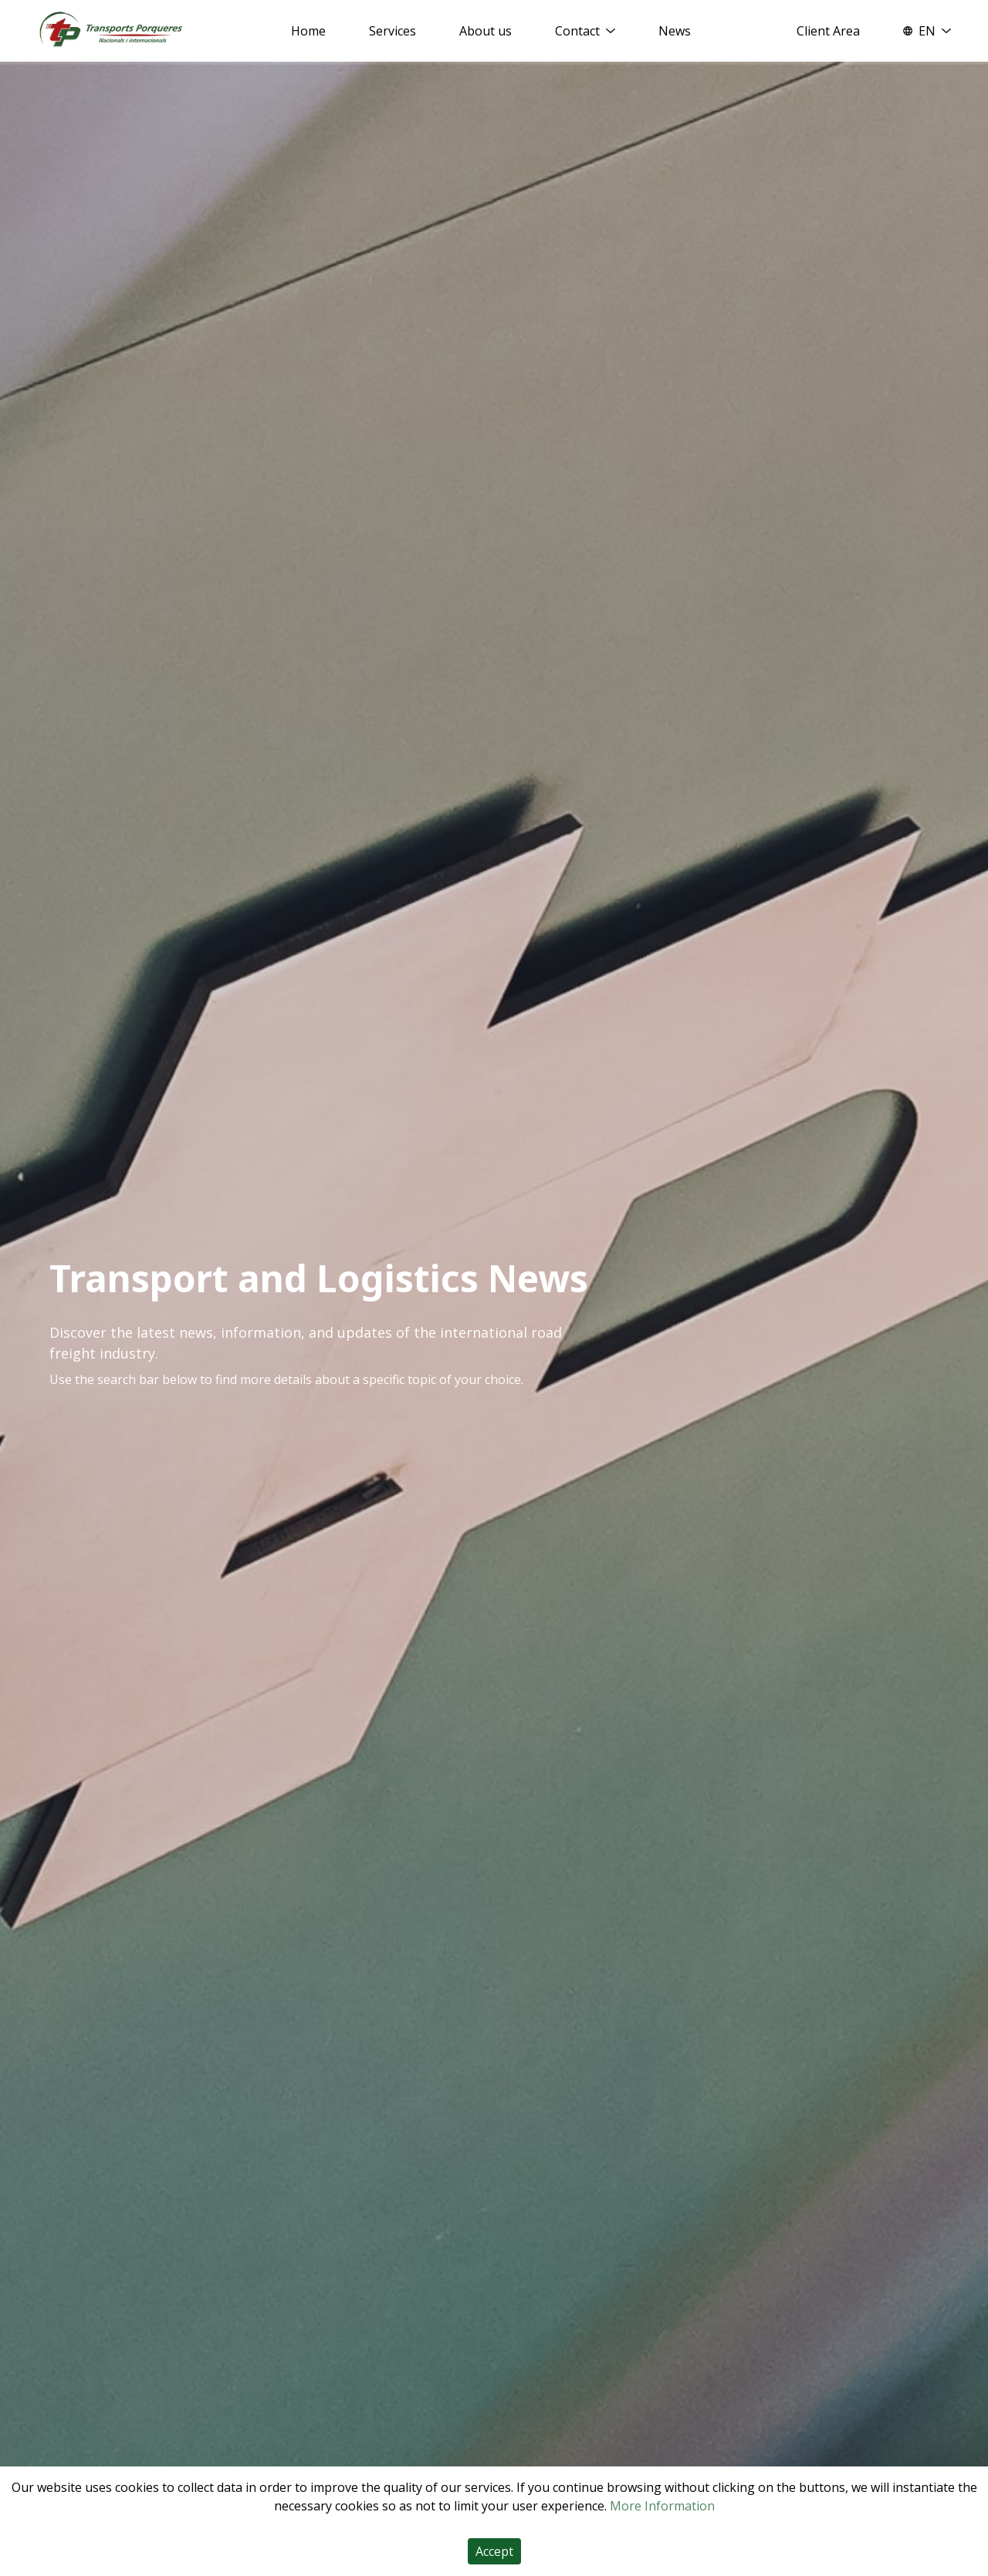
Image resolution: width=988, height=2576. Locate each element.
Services (392, 30)
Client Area (828, 30)
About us (485, 30)
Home (308, 30)
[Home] (111, 30)
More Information (662, 2505)
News (674, 30)
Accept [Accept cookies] (494, 2551)
